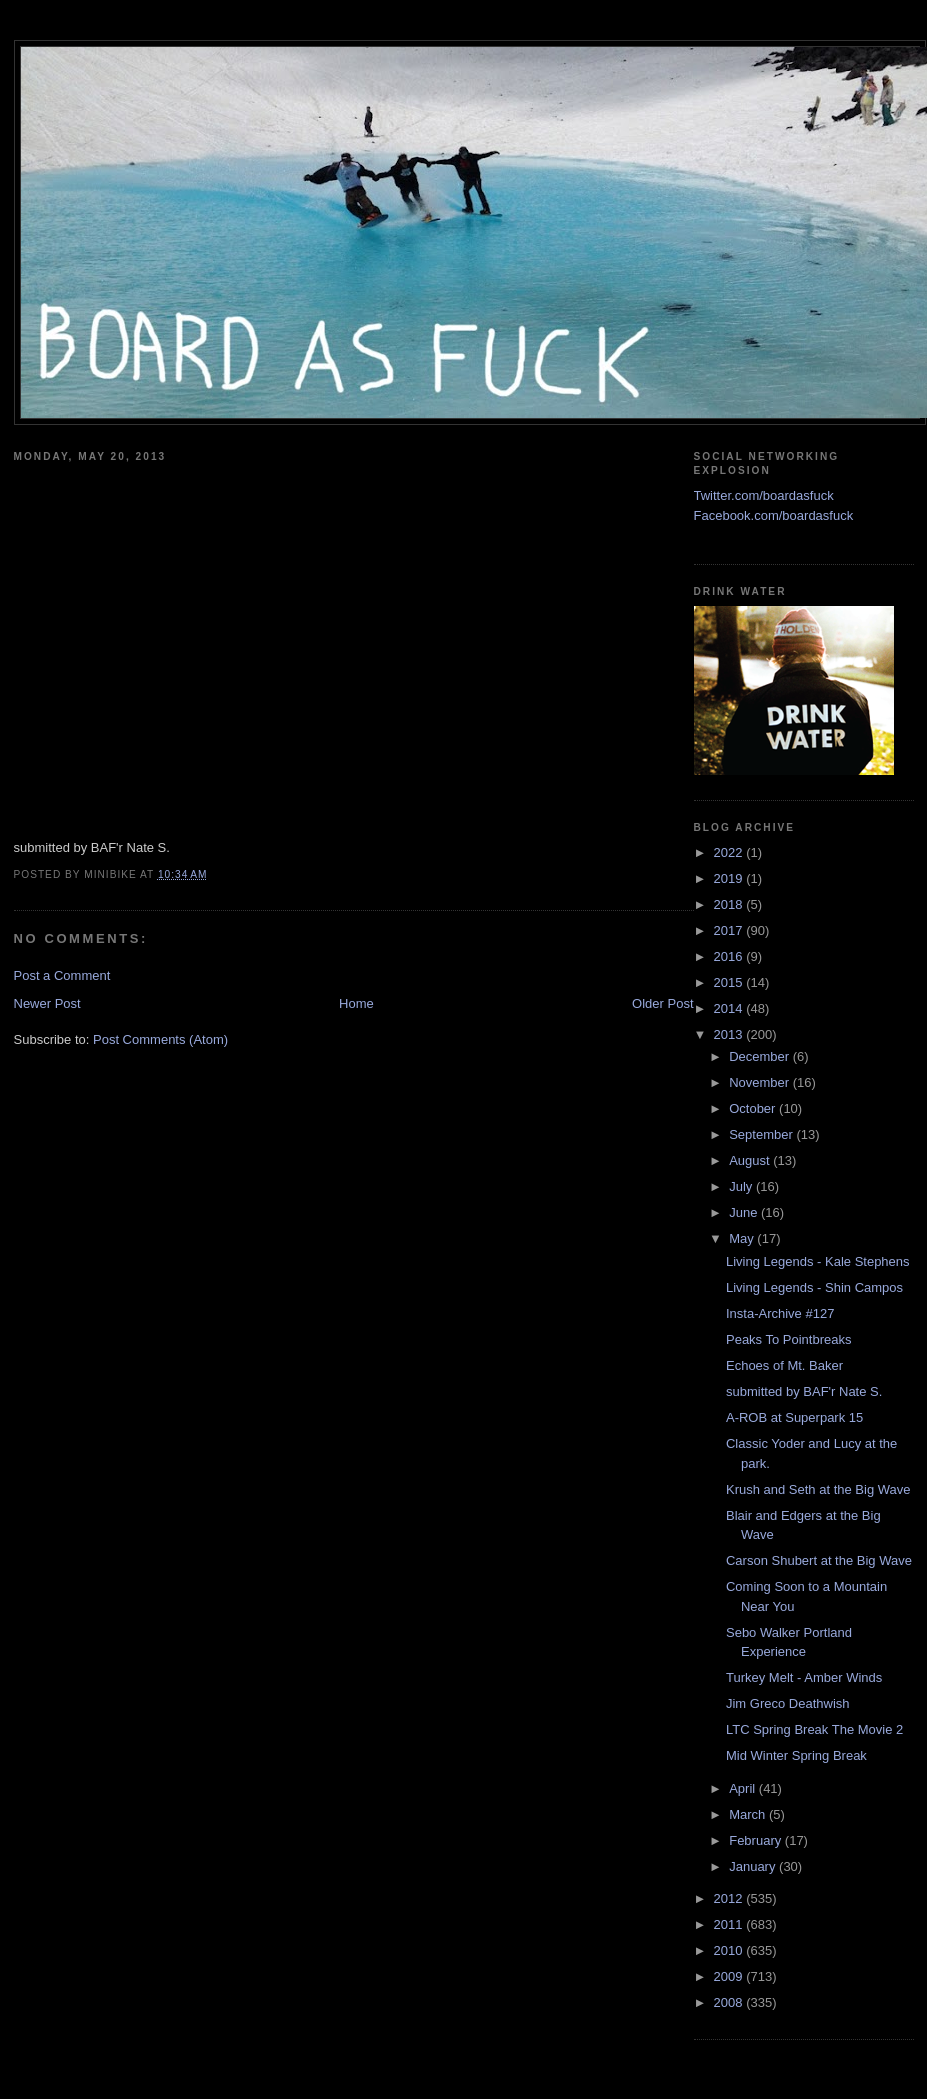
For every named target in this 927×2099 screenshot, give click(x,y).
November (761, 1082)
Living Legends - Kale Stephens (818, 1261)
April (744, 1788)
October (754, 1108)
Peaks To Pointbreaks (789, 1339)
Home (356, 1003)
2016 (730, 956)
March (749, 1814)
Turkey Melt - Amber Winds (804, 1677)
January (754, 1866)
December (761, 1056)
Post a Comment (62, 975)
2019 (730, 878)
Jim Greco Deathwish (788, 1703)
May (743, 1238)
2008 (730, 2002)
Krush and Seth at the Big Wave (818, 1489)
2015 (730, 982)
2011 (730, 1924)
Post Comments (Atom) (160, 1039)
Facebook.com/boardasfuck (774, 515)
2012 (730, 1898)
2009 (730, 1976)
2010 (730, 1950)
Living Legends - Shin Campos (814, 1287)
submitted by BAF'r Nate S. (804, 1391)
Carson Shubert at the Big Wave (819, 1560)
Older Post (662, 1003)
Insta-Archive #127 (780, 1313)
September (762, 1134)
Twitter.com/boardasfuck (764, 495)
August (751, 1160)
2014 (730, 1008)
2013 (730, 1034)
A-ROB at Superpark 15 (794, 1417)
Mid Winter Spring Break (796, 1755)
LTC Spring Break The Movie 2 (814, 1729)
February (757, 1840)
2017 (730, 930)
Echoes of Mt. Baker (784, 1365)
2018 (730, 904)
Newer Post (47, 1003)
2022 (730, 852)
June (745, 1212)
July (742, 1186)
